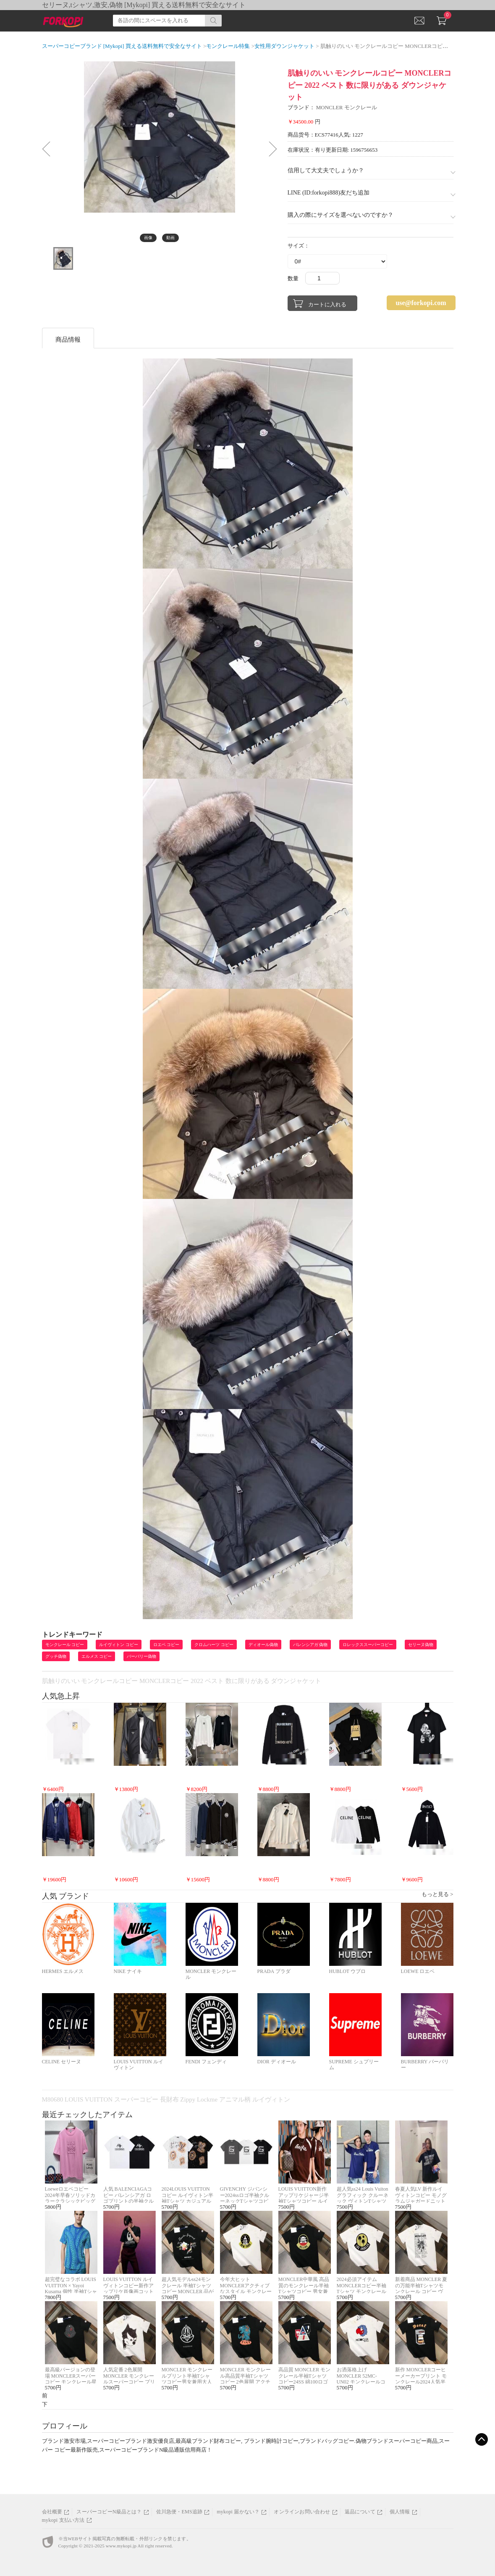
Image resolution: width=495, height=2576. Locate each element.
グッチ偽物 (55, 1656)
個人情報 (400, 2512)
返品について (360, 2512)
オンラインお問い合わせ (302, 2512)
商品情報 (68, 339)
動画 (170, 237)
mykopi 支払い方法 (63, 2520)
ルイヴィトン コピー (118, 1644)
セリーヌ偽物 (420, 1644)
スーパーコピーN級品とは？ (108, 2512)
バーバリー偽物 (141, 1656)
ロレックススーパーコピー (368, 1644)
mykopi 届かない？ (238, 2512)
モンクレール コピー (64, 1644)
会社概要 (52, 2512)
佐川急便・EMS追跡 (179, 2512)
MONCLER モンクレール (346, 107)
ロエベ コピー (166, 1644)
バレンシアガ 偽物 (310, 1644)
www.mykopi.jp (121, 2545)
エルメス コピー (96, 1656)
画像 (148, 237)
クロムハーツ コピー (213, 1644)
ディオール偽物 (263, 1644)
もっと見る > (437, 1894)
